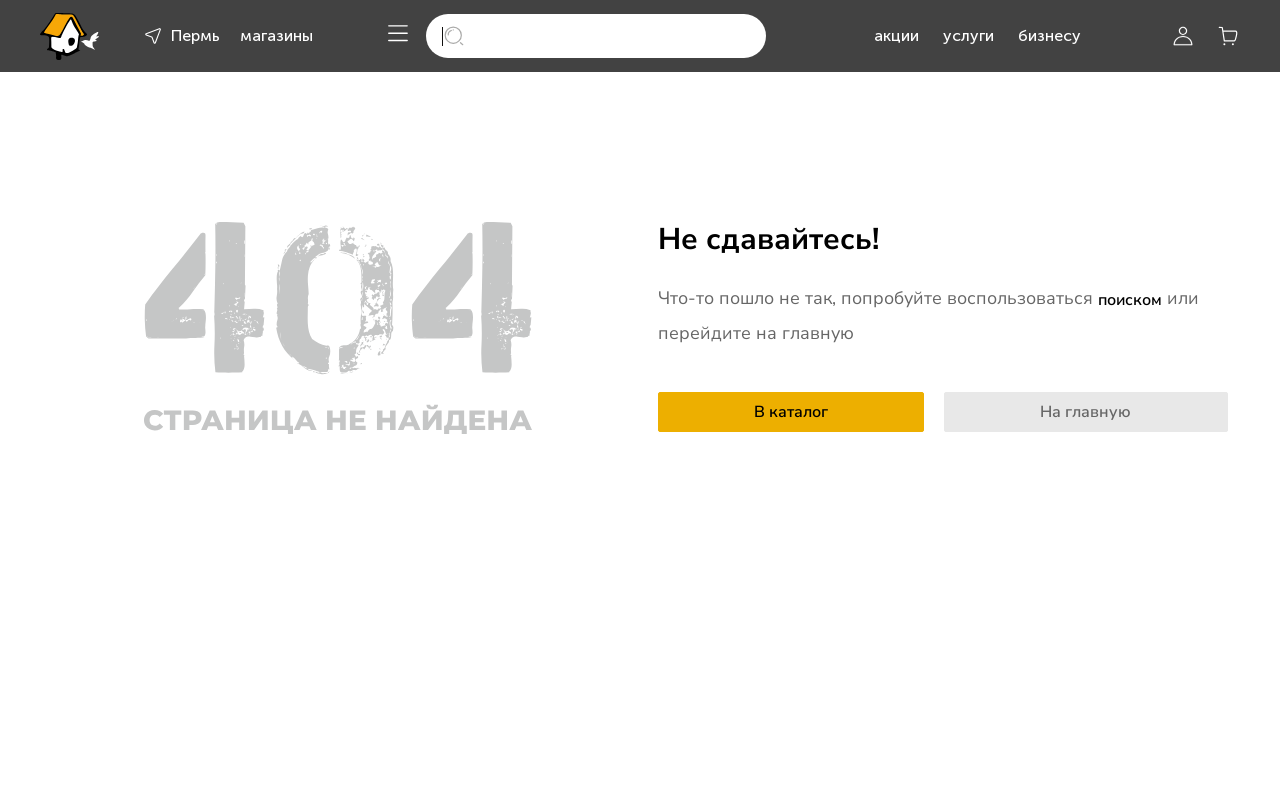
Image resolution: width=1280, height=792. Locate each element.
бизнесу (1049, 35)
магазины (276, 35)
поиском (1130, 300)
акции (896, 35)
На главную (1085, 412)
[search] (596, 36)
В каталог (791, 412)
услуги (968, 35)
